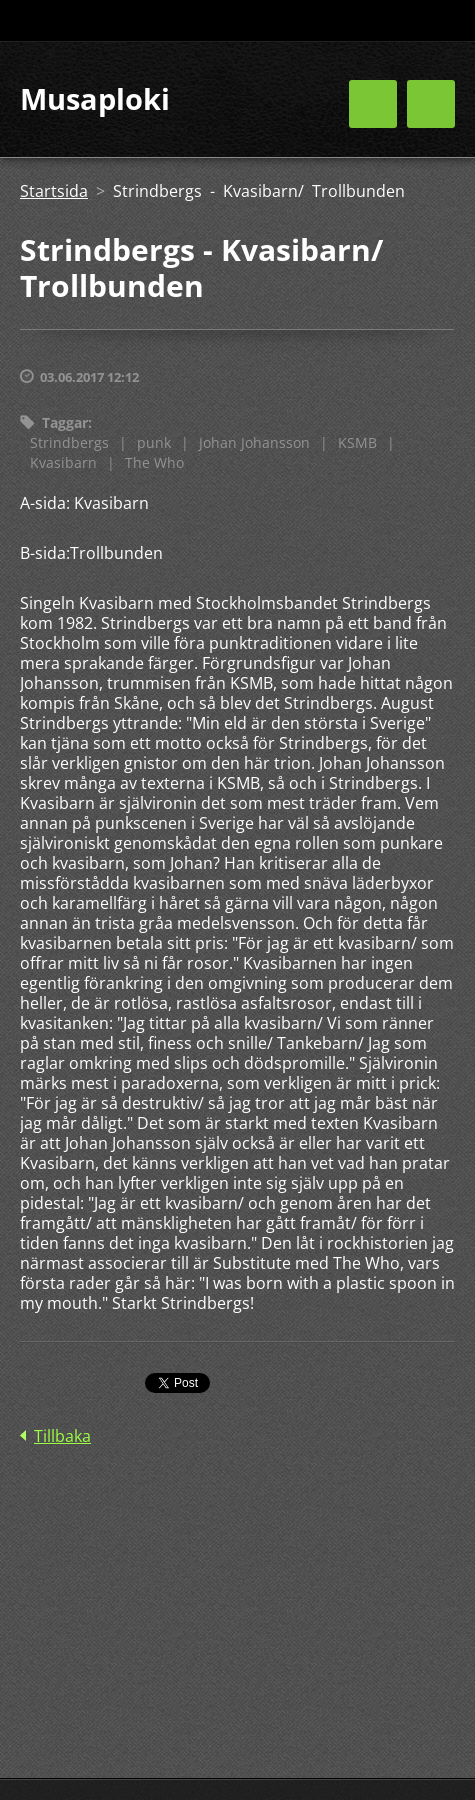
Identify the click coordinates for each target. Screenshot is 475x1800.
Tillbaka (62, 1436)
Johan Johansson (254, 442)
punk (154, 442)
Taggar (65, 422)
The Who (154, 462)
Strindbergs (69, 442)
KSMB (357, 442)
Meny (431, 104)
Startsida (54, 191)
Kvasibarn (63, 462)
